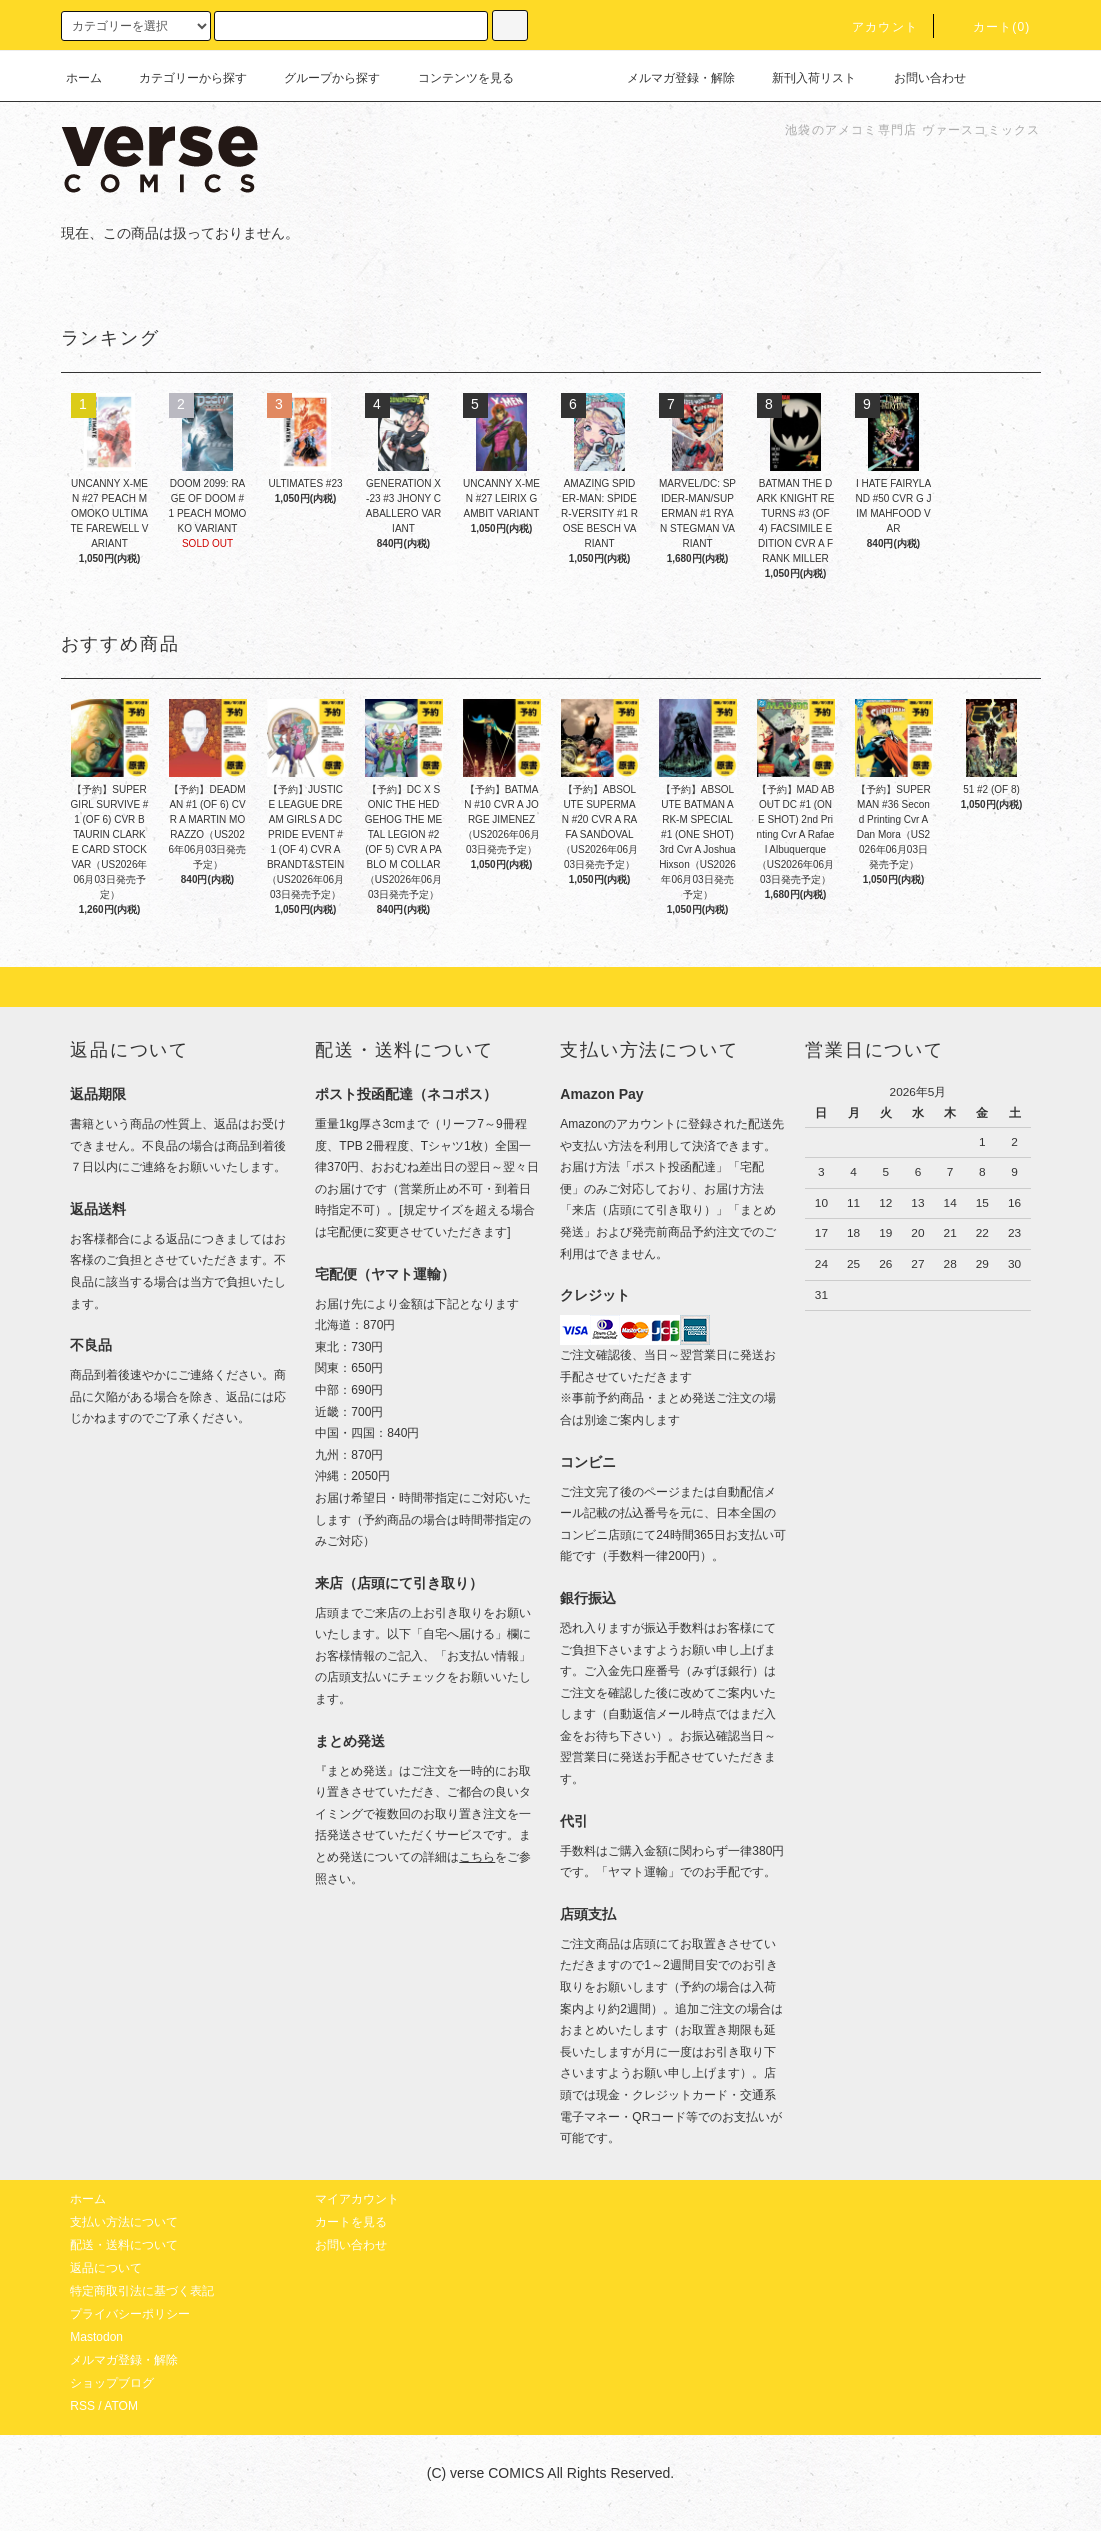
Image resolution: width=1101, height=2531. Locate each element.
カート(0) (990, 27)
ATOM (121, 2406)
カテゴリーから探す (181, 78)
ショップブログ (112, 2383)
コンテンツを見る (454, 78)
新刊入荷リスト (802, 78)
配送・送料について (124, 2245)
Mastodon (96, 2337)
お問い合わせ (918, 78)
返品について (106, 2268)
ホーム (84, 78)
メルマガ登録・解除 (669, 78)
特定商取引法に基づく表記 (142, 2291)
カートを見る (351, 2222)
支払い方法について (124, 2222)
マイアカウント (357, 2199)
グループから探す (320, 78)
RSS (82, 2406)
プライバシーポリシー (130, 2314)
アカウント (873, 27)
